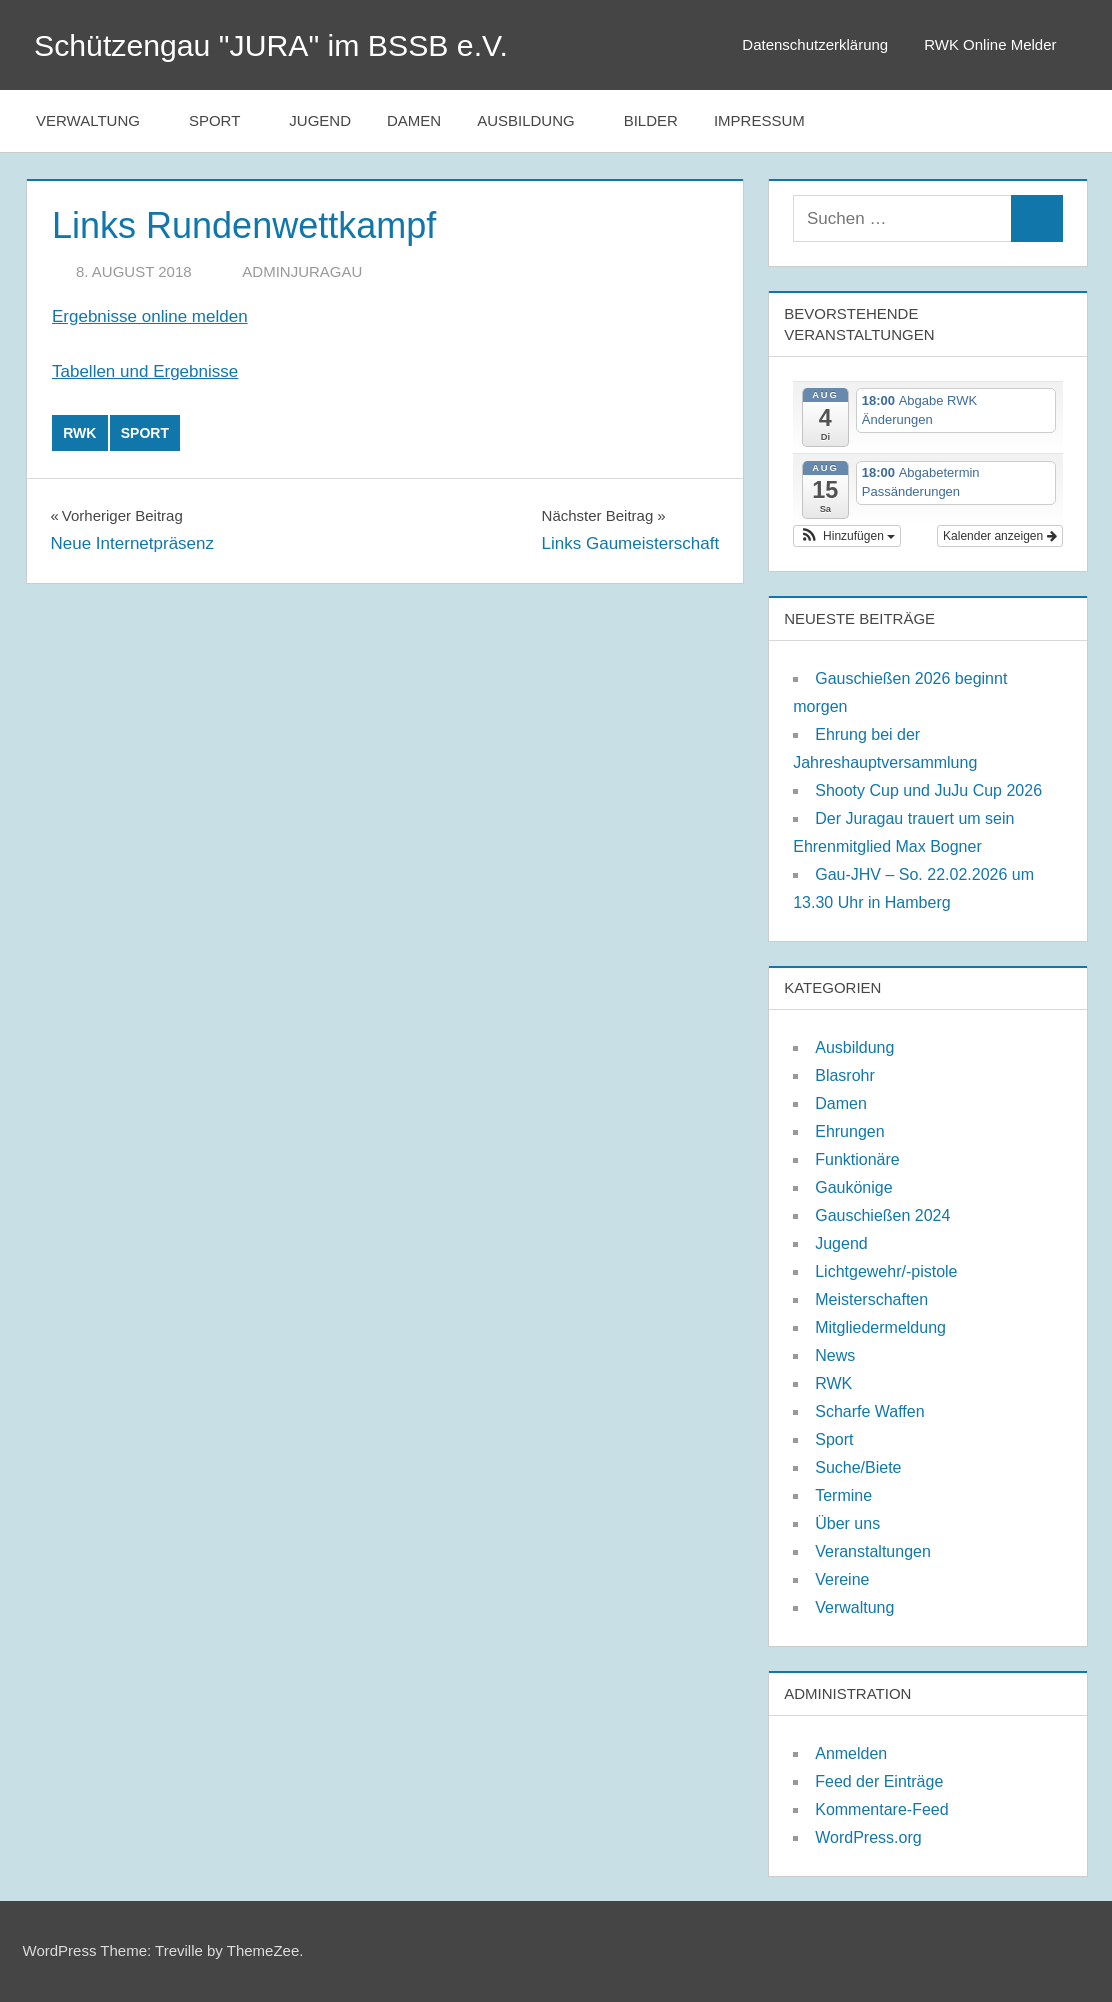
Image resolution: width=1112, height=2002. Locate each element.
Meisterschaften (871, 1299)
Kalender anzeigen (999, 536)
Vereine (842, 1579)
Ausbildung (536, 120)
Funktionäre (857, 1159)
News (835, 1355)
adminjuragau (302, 271)
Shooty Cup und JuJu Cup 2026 (928, 790)
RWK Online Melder (1000, 44)
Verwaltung (98, 120)
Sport (225, 120)
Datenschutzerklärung (815, 44)
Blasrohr (845, 1075)
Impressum (759, 120)
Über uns (847, 1523)
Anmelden (851, 1753)
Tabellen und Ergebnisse (145, 371)
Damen (414, 120)
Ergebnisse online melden (150, 316)
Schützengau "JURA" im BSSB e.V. (285, 45)
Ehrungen (849, 1131)
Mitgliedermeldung (880, 1327)
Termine (843, 1495)
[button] (847, 536)
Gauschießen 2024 (882, 1215)
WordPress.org (868, 1837)
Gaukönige (853, 1187)
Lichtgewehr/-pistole (886, 1271)
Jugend (320, 120)
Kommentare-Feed (881, 1809)
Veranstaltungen (873, 1551)
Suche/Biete (858, 1467)
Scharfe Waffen (869, 1411)
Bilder (651, 120)
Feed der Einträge (879, 1781)
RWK (79, 433)
